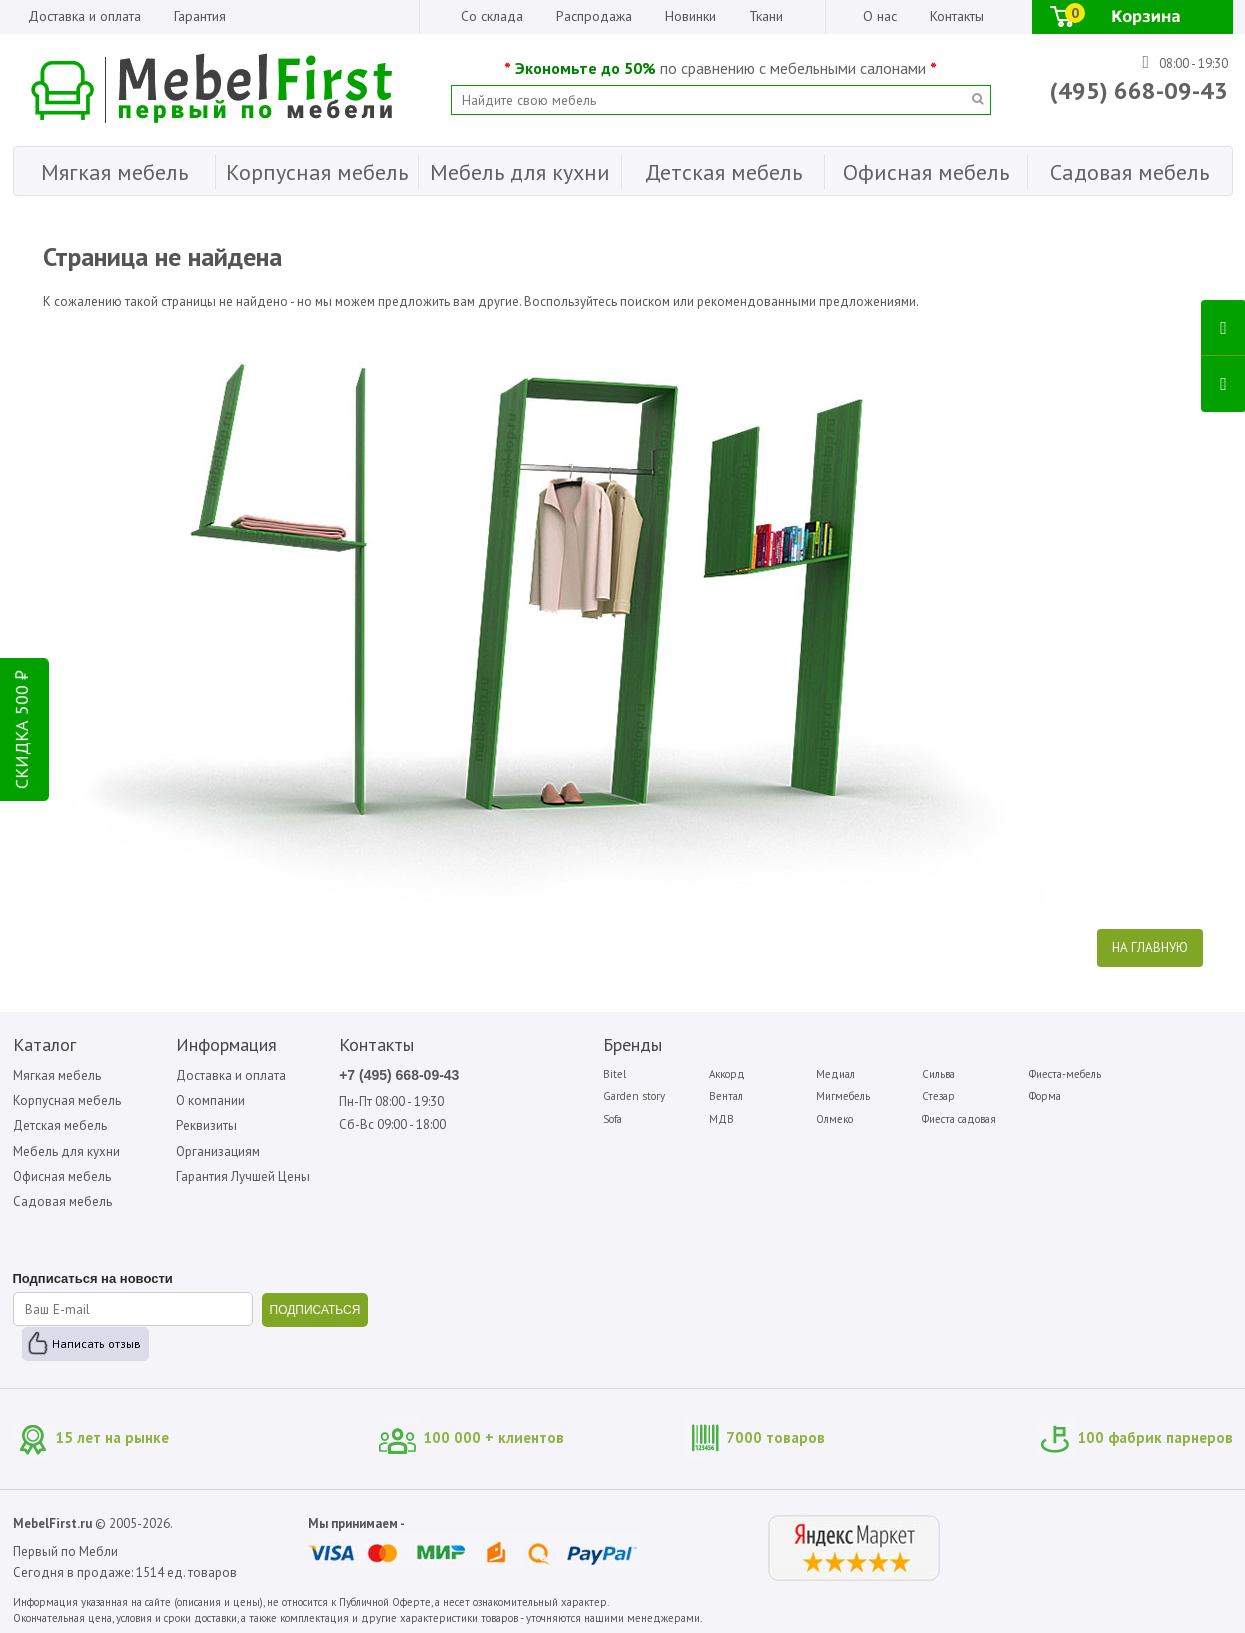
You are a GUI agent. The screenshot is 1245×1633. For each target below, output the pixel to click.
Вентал (726, 1096)
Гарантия (200, 16)
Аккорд (727, 1074)
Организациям (218, 1151)
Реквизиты (206, 1125)
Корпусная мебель (67, 1100)
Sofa (612, 1119)
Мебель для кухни (66, 1151)
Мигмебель (843, 1096)
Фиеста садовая (959, 1119)
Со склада (492, 16)
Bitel (614, 1074)
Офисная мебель (62, 1176)
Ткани (766, 16)
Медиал (835, 1074)
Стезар (938, 1096)
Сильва (938, 1074)
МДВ (721, 1119)
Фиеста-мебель (1065, 1074)
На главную (1150, 947)
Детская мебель (60, 1125)
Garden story (634, 1096)
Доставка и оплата (84, 16)
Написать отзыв (96, 1343)
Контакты (957, 16)
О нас (880, 16)
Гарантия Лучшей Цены (243, 1176)
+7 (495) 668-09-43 (399, 1075)
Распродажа (594, 16)
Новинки (690, 16)
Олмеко (834, 1119)
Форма (1045, 1096)
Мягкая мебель (57, 1075)
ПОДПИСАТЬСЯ (315, 1310)
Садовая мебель (62, 1201)
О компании (210, 1100)
